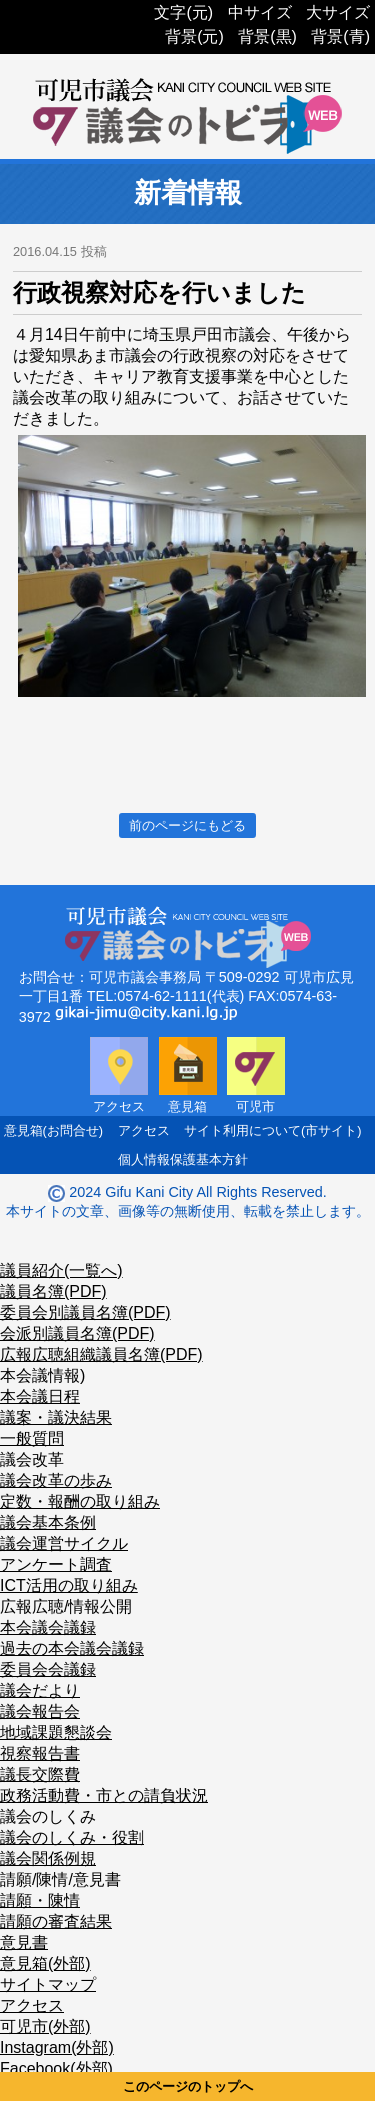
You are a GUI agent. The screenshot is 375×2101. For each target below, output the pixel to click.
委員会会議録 (48, 1669)
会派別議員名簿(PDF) (77, 1333)
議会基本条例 (48, 1522)
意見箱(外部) (45, 1963)
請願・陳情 (40, 1900)
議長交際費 (40, 1774)
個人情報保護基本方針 (183, 1159)
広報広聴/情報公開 (66, 1606)
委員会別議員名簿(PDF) (85, 1312)
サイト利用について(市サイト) (273, 1130)
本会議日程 (40, 1396)
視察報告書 (40, 1753)
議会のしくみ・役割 (72, 1837)
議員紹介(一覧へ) (61, 1270)
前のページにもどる (187, 825)
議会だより (40, 1690)
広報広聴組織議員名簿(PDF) (101, 1354)
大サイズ (338, 12)
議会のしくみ (48, 1816)
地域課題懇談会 (56, 1732)
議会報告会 (40, 1711)
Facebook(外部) (56, 2068)
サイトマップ (48, 1984)
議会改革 (32, 1459)
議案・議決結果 (56, 1417)
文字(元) (183, 12)
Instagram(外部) (57, 2047)
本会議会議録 (48, 1627)
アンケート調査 (56, 1564)
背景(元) (194, 36)
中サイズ (260, 12)
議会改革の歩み (56, 1480)
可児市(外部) (45, 2026)
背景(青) (340, 36)
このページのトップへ (188, 2086)
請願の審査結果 (56, 1921)
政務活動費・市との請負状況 (104, 1795)
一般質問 (32, 1438)
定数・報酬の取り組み (80, 1501)
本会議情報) (42, 1375)
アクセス (144, 1130)
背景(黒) (267, 36)
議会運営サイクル (64, 1543)
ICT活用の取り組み (69, 1585)
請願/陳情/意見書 (60, 1879)
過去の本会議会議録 (72, 1648)
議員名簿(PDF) (53, 1291)
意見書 (24, 1942)
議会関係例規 (48, 1858)
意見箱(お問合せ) (54, 1130)
